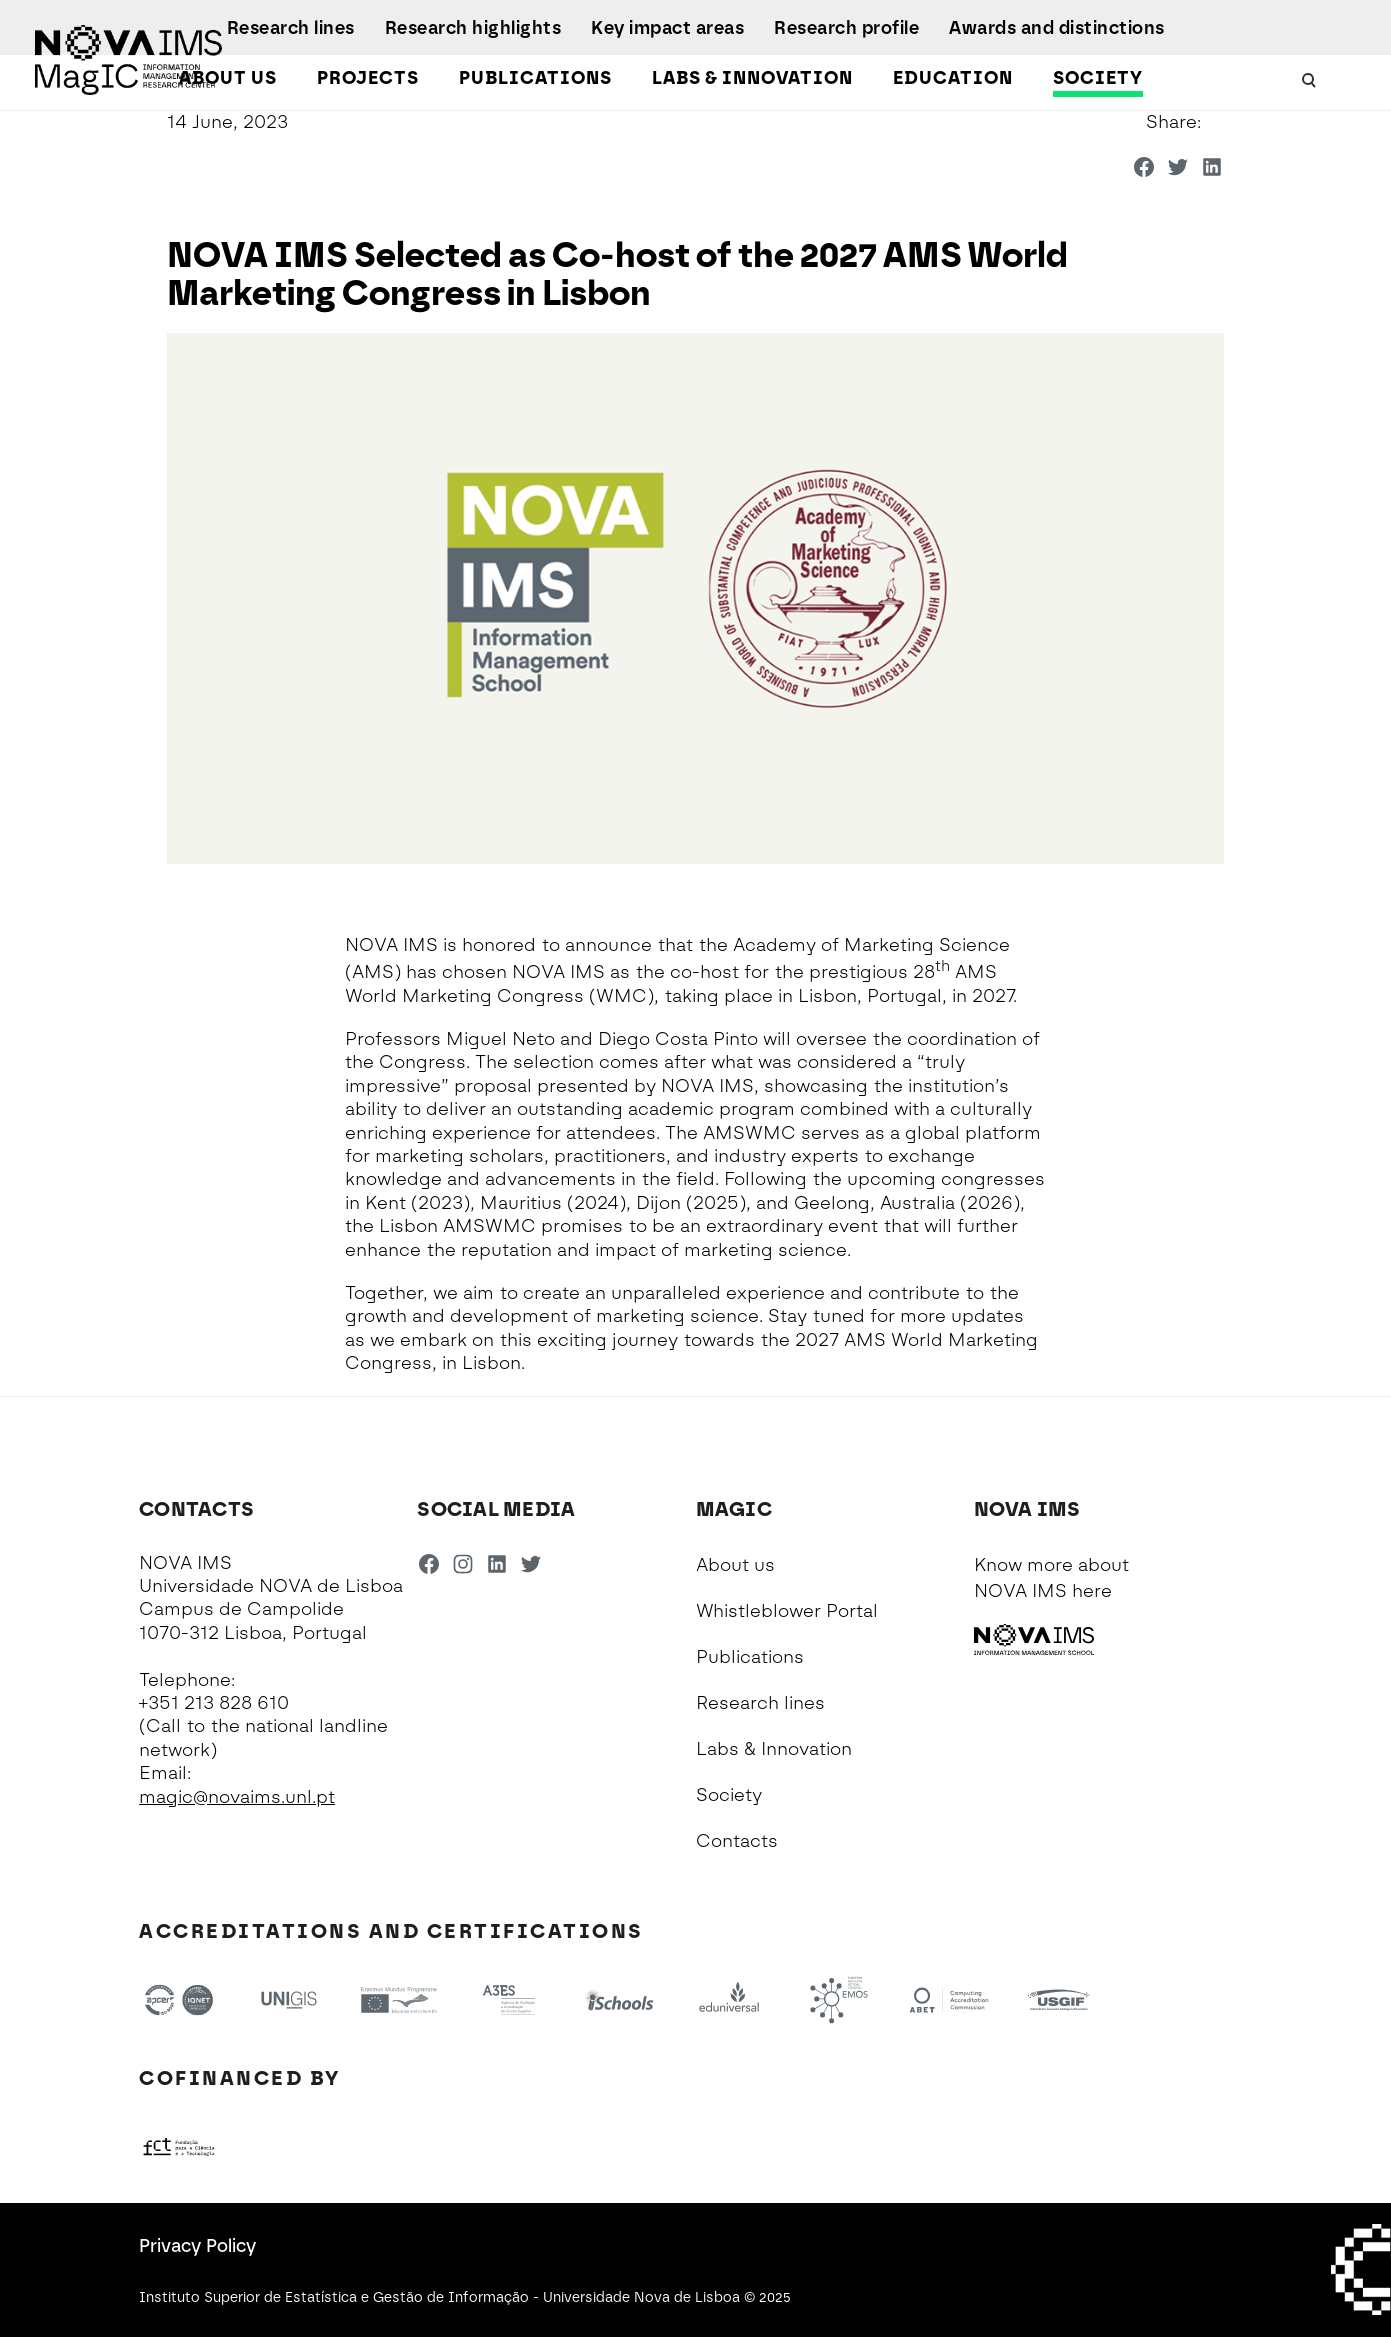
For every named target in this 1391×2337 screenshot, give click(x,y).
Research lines (291, 28)
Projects (368, 78)
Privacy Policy (197, 2246)
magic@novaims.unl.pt (237, 1797)
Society (1098, 78)
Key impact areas (667, 28)
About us (228, 78)
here (1092, 1591)
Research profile (846, 28)
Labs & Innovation (752, 78)
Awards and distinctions (1057, 28)
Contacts (737, 1841)
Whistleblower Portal (787, 1611)
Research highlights (473, 28)
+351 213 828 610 (214, 1703)
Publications (535, 78)
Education (953, 78)
